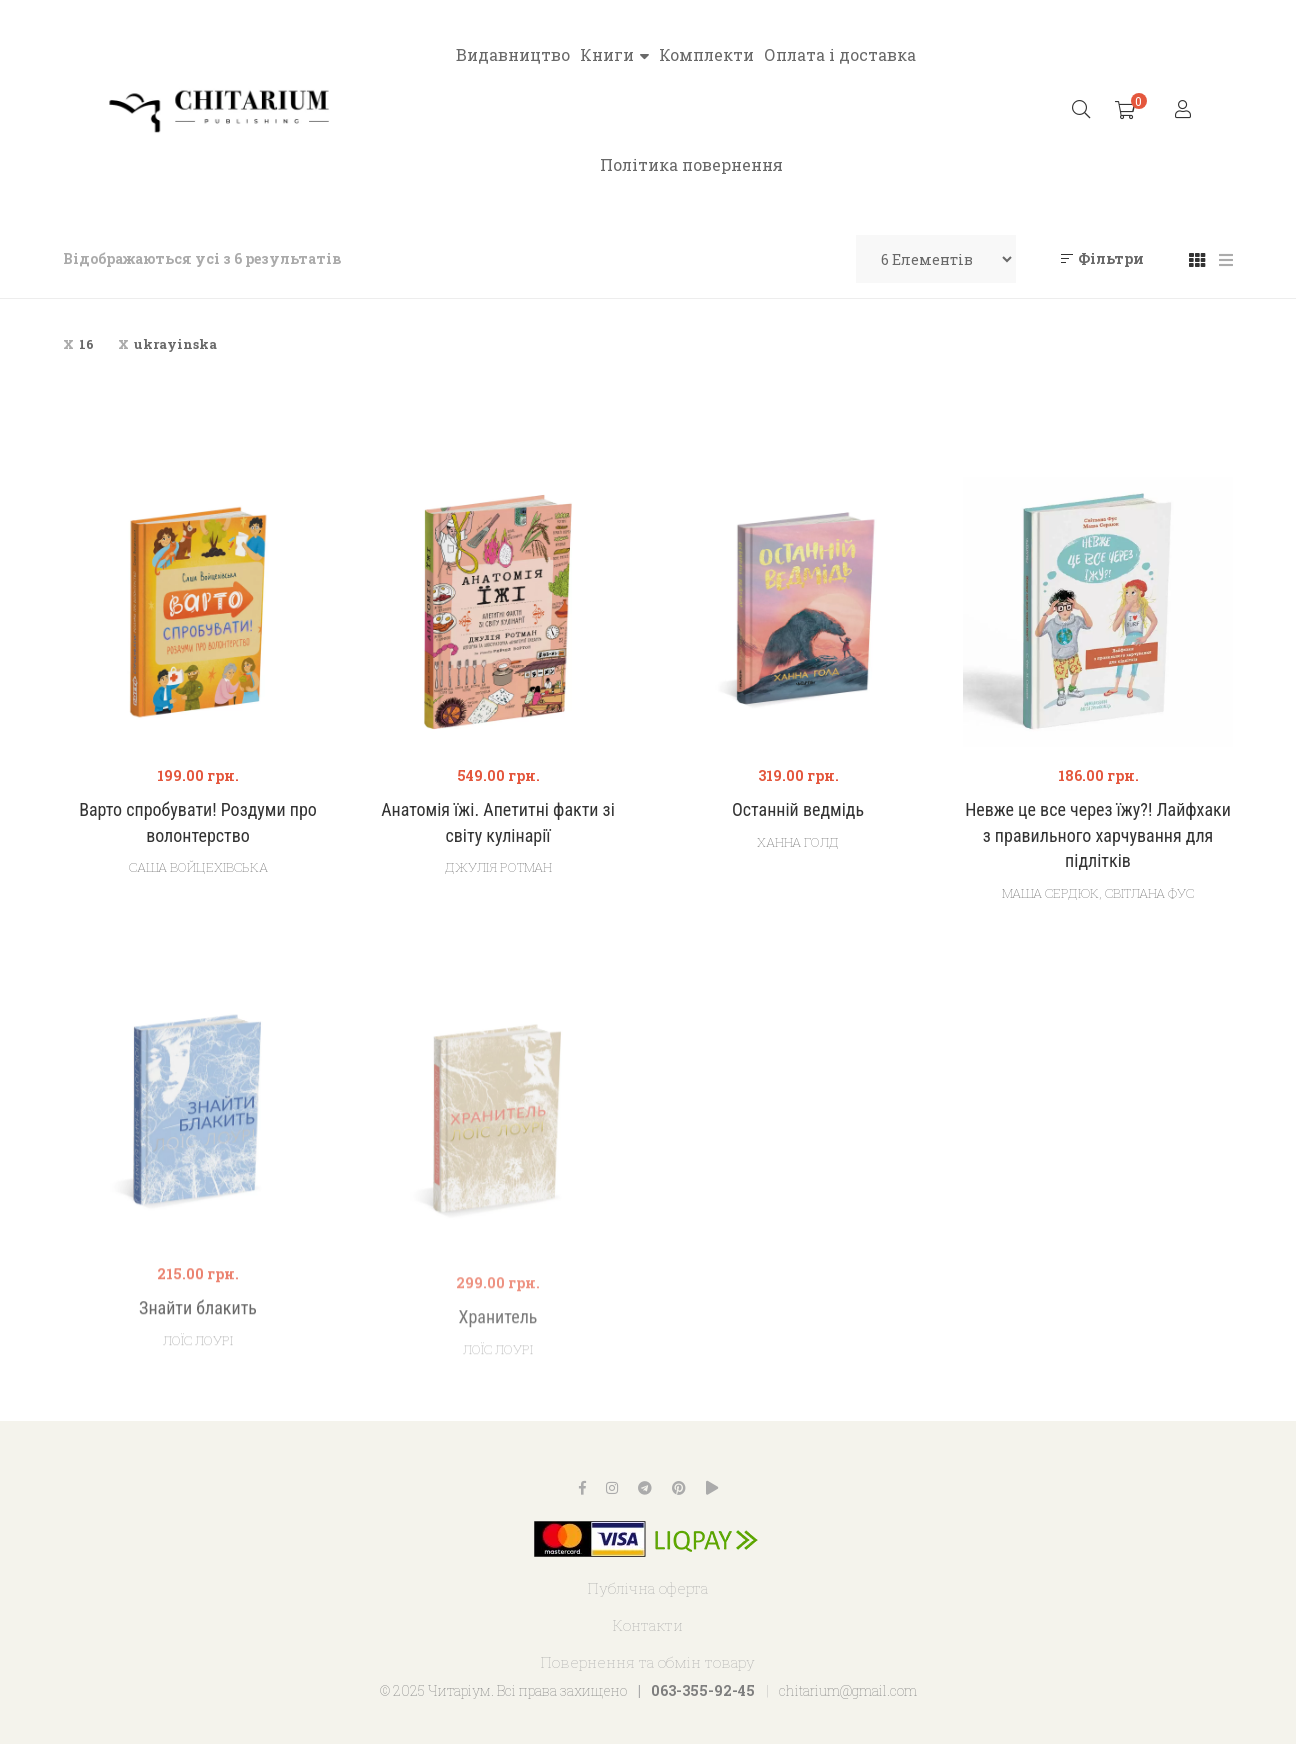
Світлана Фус (1149, 893)
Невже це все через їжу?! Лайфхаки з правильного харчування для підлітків (1098, 835)
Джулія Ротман (498, 867)
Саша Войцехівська (198, 867)
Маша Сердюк (1050, 893)
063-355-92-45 (703, 1690)
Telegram (645, 1488)
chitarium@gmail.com (848, 1690)
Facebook (582, 1488)
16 (86, 344)
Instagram (612, 1488)
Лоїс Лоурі (198, 1400)
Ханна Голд (798, 842)
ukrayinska (175, 344)
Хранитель (498, 1377)
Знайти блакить (198, 1367)
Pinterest (679, 1488)
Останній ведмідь (798, 809)
